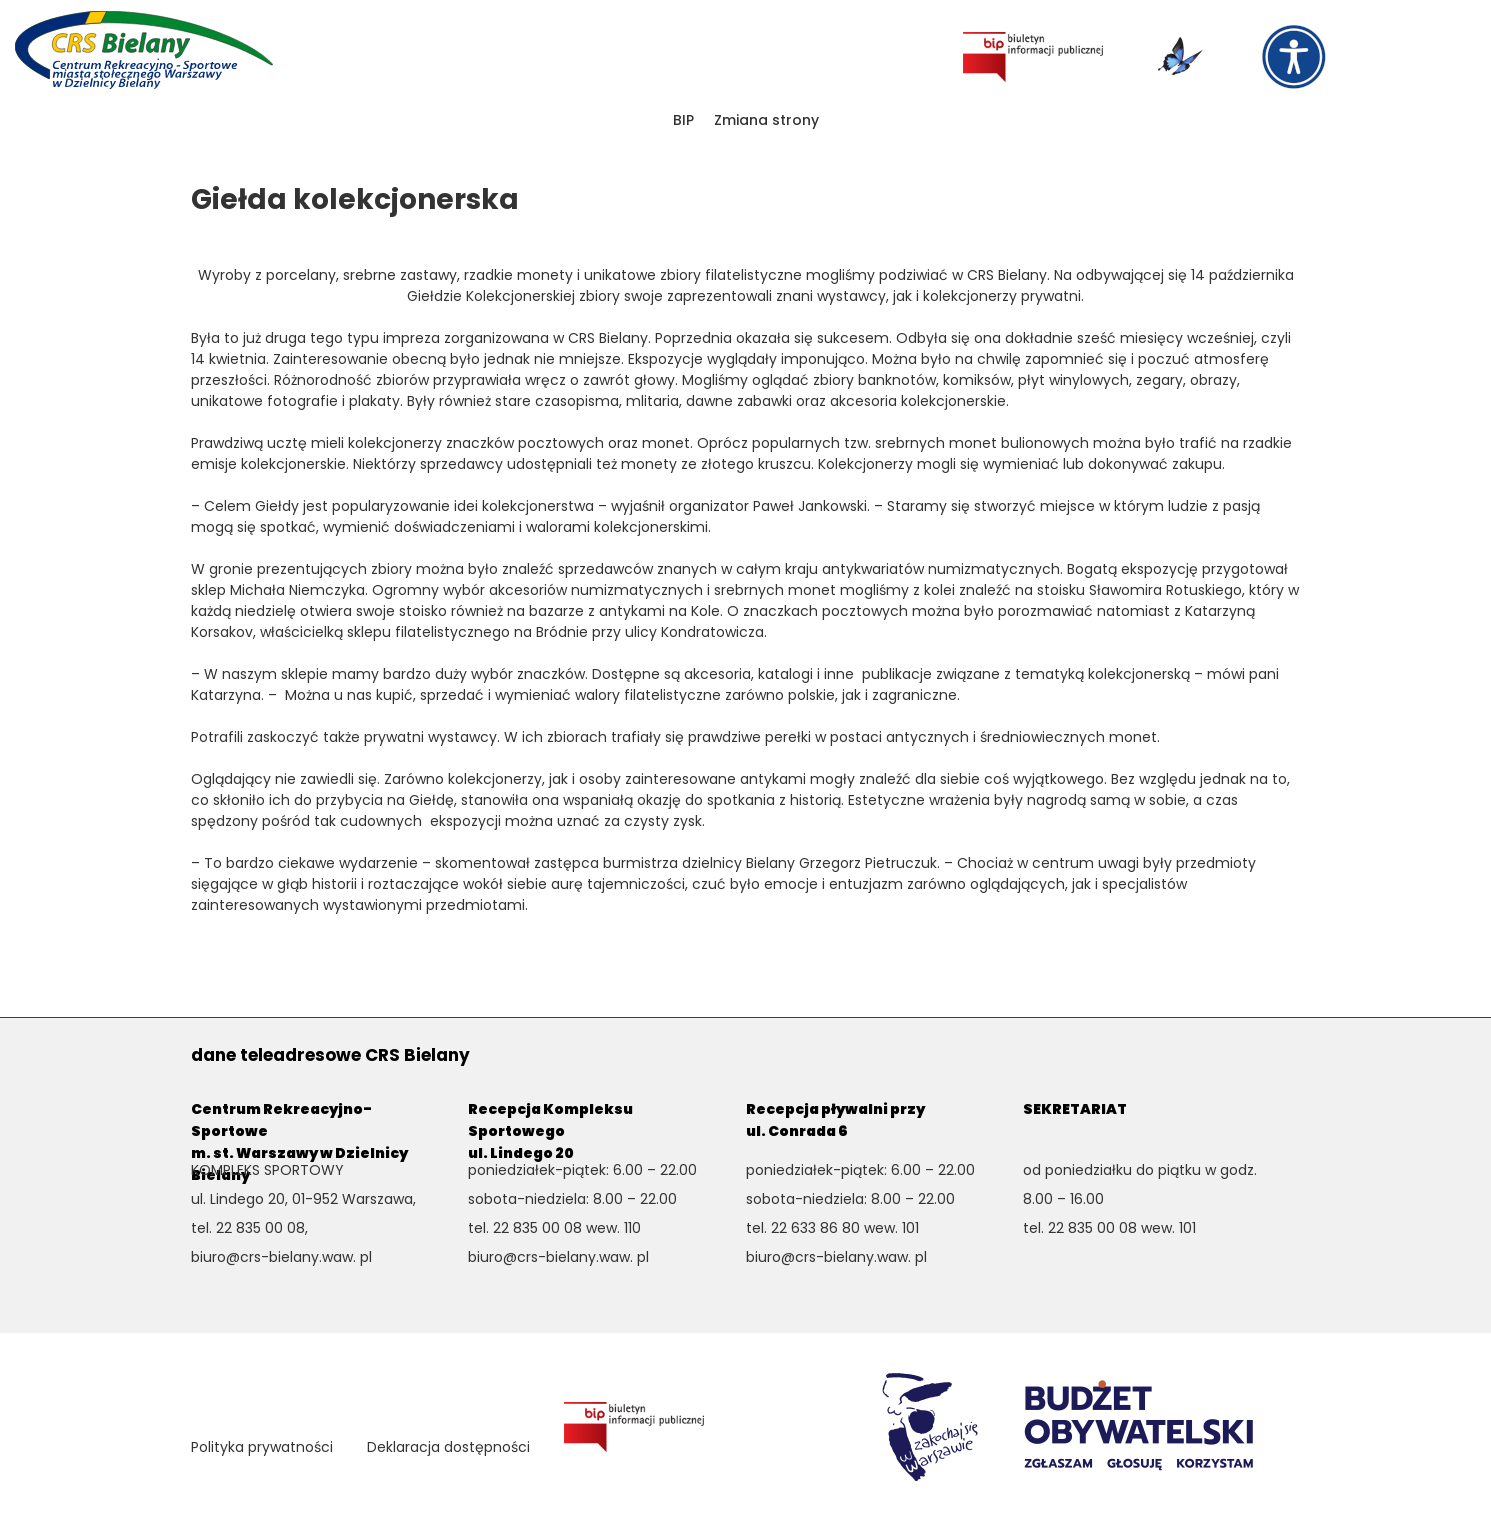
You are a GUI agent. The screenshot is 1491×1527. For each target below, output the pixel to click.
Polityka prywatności (262, 1447)
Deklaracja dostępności (448, 1447)
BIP (683, 120)
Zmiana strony (766, 120)
